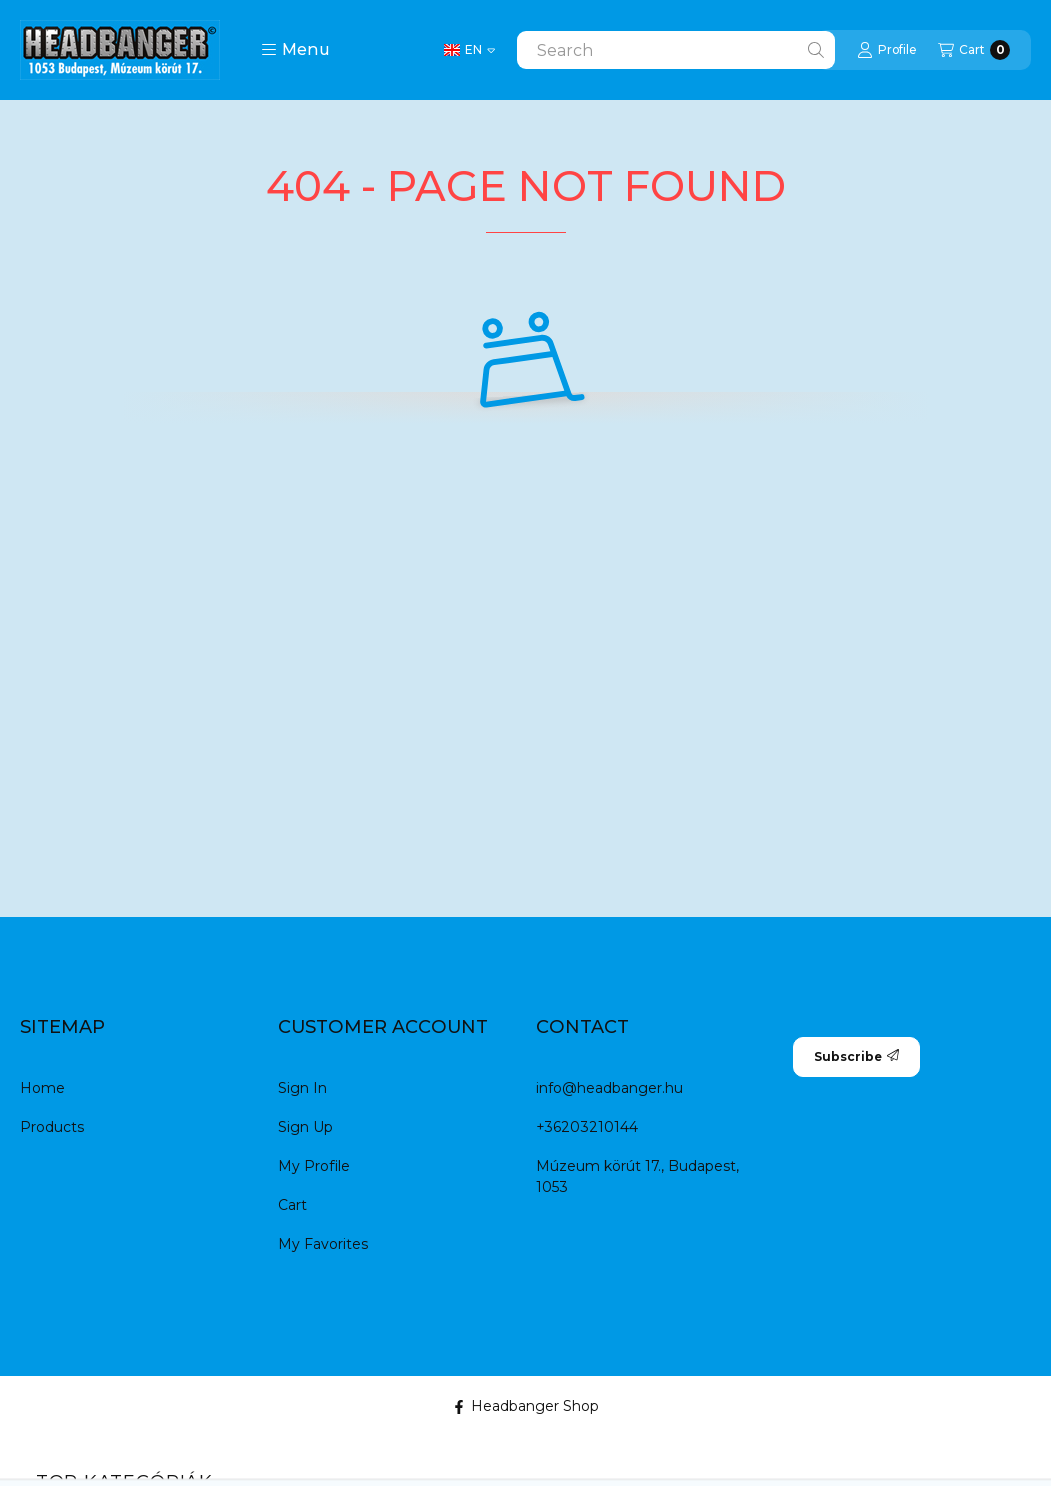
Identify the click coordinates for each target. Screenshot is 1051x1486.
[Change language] (469, 50)
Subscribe (856, 1056)
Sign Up (305, 1127)
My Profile (314, 1166)
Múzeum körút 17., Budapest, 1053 (637, 1176)
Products (52, 1127)
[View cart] (974, 50)
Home (42, 1088)
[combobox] (676, 50)
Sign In (302, 1088)
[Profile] (886, 50)
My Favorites (323, 1244)
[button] (295, 50)
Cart (292, 1205)
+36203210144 (587, 1127)
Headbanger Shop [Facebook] (525, 1406)
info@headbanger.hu (609, 1088)
